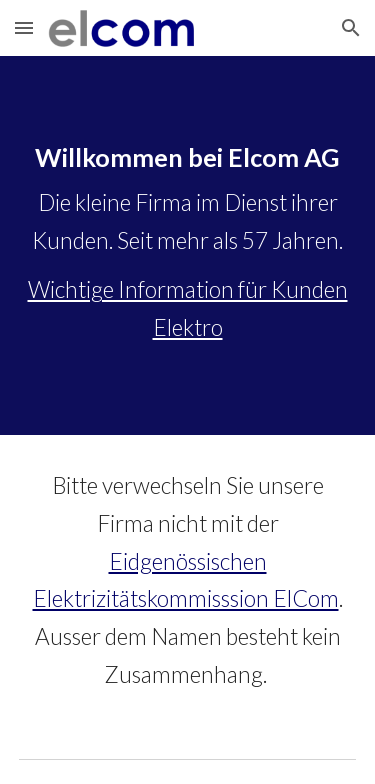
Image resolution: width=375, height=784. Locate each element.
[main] (188, 245)
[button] (24, 27)
